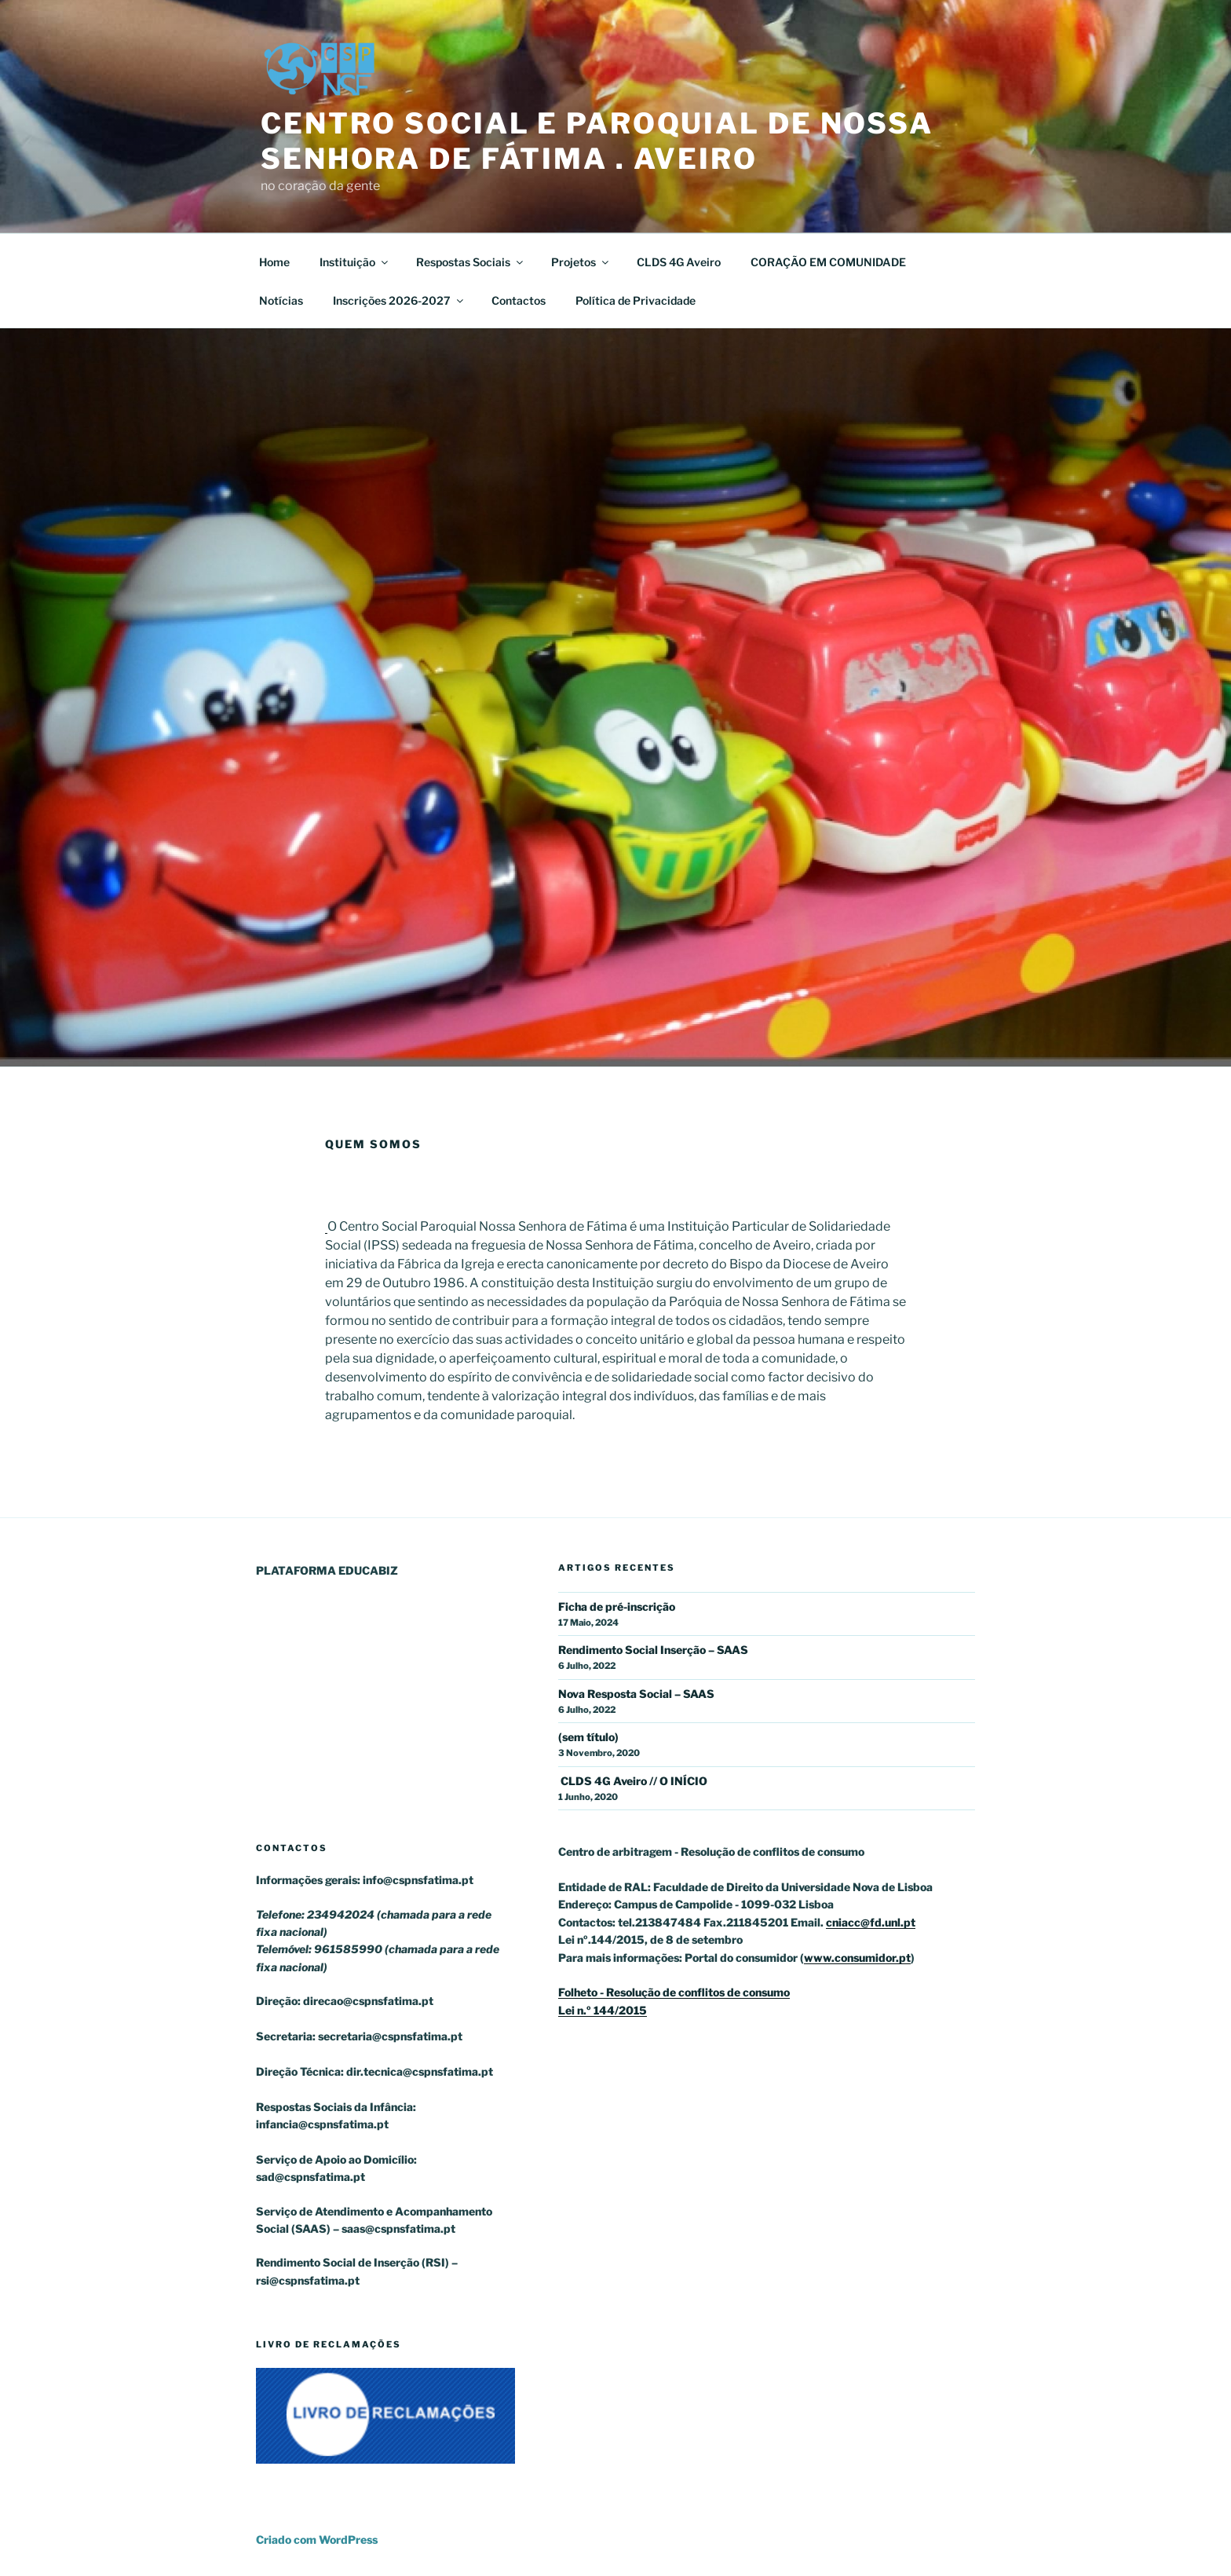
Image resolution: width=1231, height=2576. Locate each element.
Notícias (281, 300)
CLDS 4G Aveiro (679, 262)
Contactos (518, 300)
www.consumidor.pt (857, 1957)
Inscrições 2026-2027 (399, 300)
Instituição (355, 262)
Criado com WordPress (317, 2539)
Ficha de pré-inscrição (616, 1606)
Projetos (581, 262)
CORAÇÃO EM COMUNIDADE (828, 262)
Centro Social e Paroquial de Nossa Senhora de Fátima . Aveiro (597, 141)
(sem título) (588, 1737)
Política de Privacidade (635, 300)
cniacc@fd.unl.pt (870, 1922)
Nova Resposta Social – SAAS (636, 1693)
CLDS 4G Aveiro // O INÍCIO (632, 1780)
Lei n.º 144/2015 (602, 2010)
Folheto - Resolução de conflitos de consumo (674, 1992)
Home (274, 262)
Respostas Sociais (470, 262)
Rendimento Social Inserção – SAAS (653, 1649)
